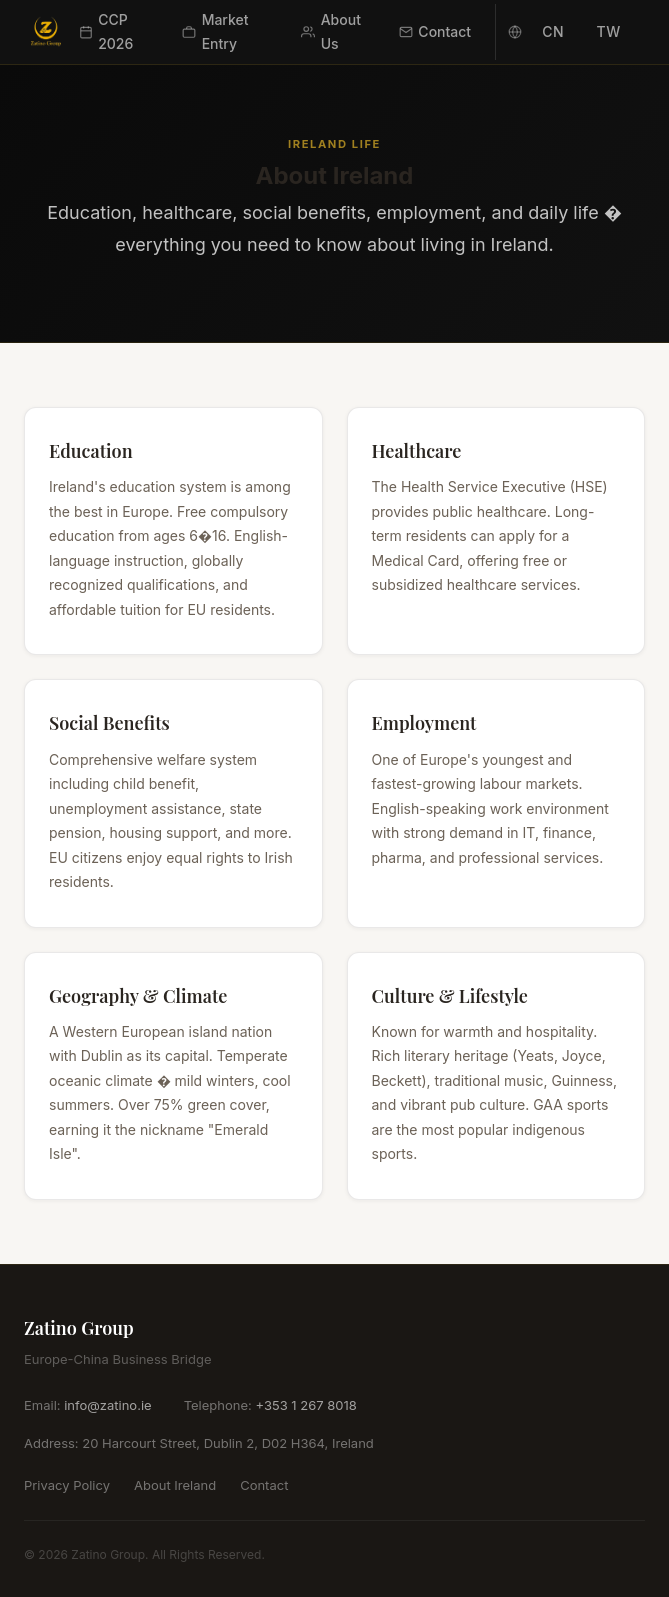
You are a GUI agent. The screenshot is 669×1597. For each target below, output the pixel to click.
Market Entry (215, 31)
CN (553, 31)
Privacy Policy (67, 1485)
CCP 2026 (106, 31)
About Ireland (175, 1485)
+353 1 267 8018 (305, 1405)
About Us (331, 31)
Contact (435, 31)
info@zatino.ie (107, 1405)
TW (608, 31)
